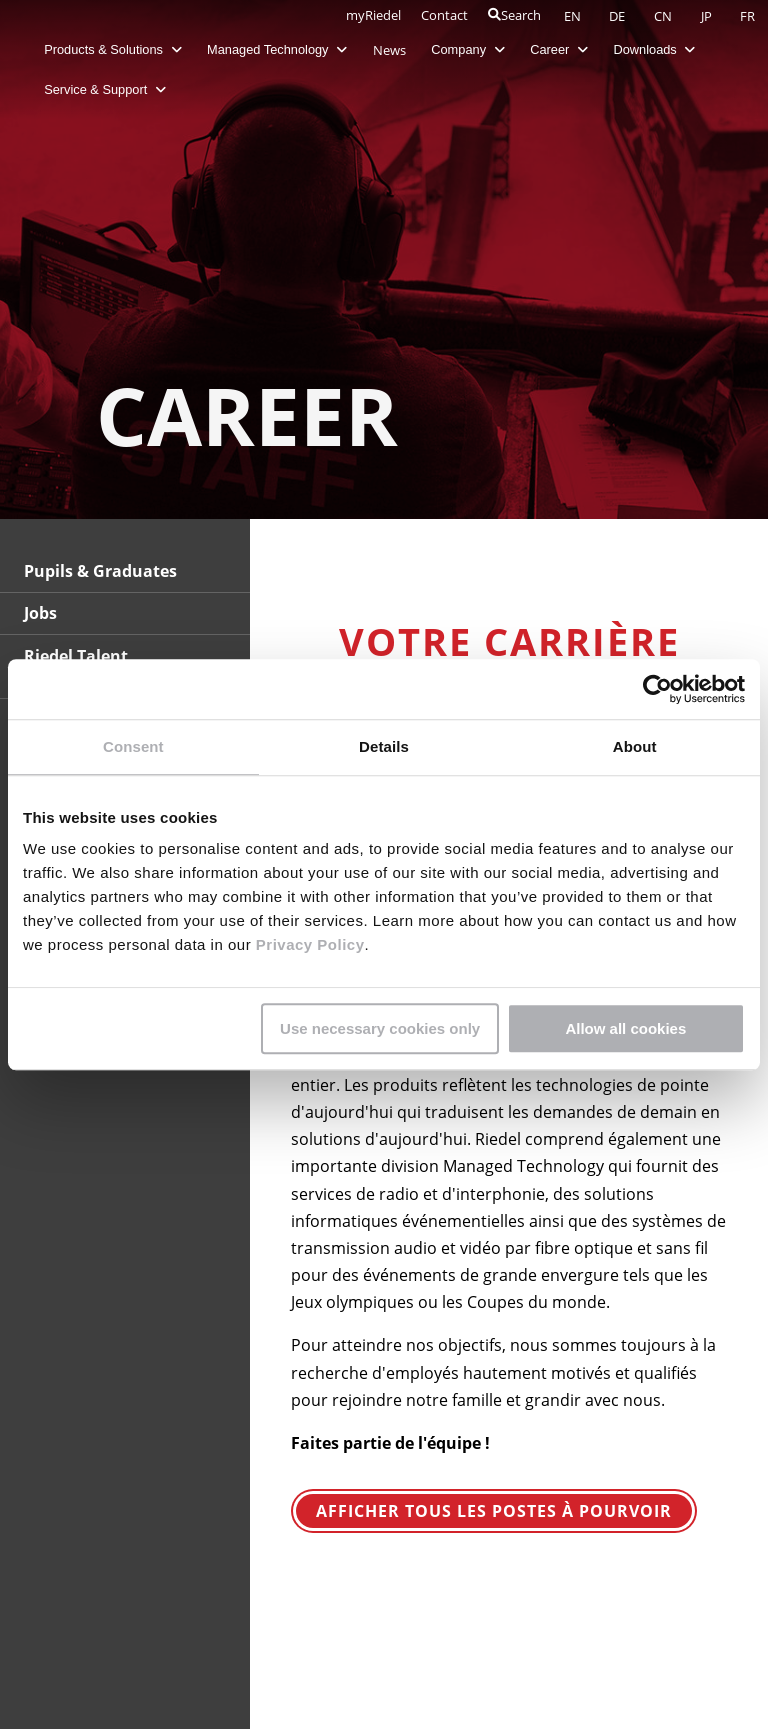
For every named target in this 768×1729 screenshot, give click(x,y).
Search (514, 15)
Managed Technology (278, 49)
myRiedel (373, 15)
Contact (444, 15)
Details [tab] (384, 746)
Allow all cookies (625, 1028)
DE (618, 16)
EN (574, 16)
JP (708, 16)
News (389, 50)
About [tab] (635, 746)
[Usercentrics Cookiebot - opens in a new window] (657, 689)
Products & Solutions (113, 49)
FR (747, 16)
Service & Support (106, 89)
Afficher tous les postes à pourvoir (494, 1511)
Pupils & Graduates (100, 571)
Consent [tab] (133, 746)
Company (468, 49)
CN (664, 16)
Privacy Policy (307, 944)
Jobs (40, 613)
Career (560, 49)
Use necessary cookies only (380, 1028)
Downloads (655, 49)
